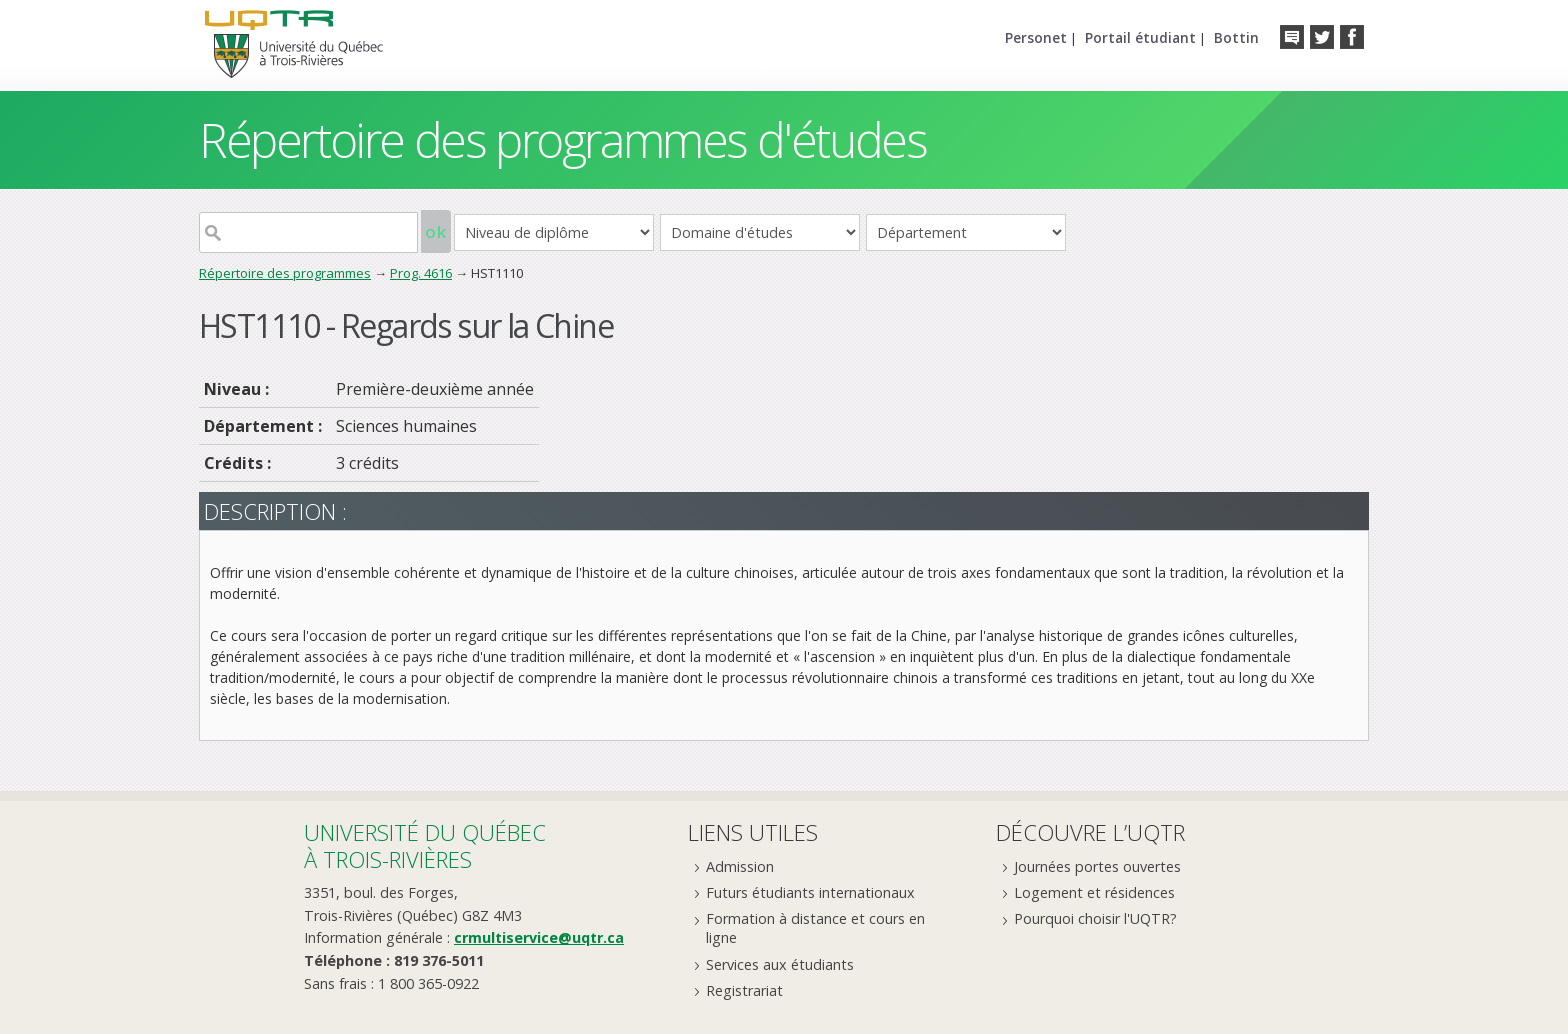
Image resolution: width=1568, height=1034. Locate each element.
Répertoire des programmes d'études (562, 139)
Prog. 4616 (421, 273)
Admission (740, 866)
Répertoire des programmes (285, 273)
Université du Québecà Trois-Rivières (425, 845)
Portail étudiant (1140, 37)
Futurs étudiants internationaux (810, 892)
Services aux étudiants (780, 964)
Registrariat (744, 990)
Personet (1036, 37)
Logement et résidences (1094, 892)
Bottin (1236, 37)
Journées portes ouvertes (1097, 866)
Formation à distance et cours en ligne (815, 928)
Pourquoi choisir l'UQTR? (1095, 918)
